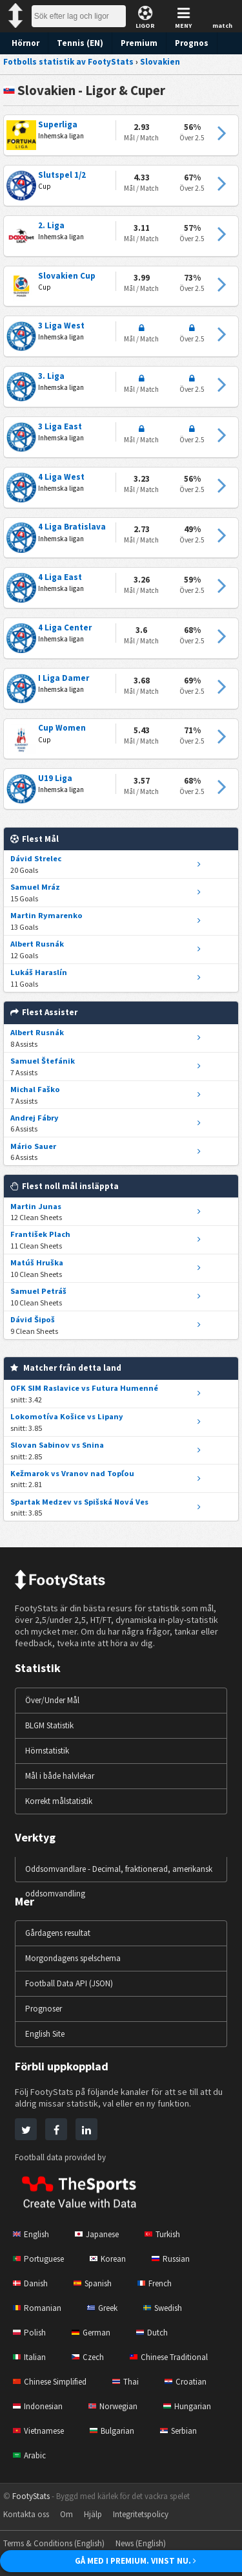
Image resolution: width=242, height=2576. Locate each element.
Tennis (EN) (77, 43)
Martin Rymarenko (43, 915)
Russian (176, 2259)
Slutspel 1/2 (61, 175)
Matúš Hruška (35, 1262)
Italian (29, 2357)
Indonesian (39, 2406)
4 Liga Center (63, 627)
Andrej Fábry (33, 1117)
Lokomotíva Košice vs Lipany (63, 1416)
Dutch (155, 2332)
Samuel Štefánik (40, 1061)
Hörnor (25, 43)
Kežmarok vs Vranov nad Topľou (68, 1473)
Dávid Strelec (34, 858)
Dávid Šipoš (31, 1319)
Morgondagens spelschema (77, 1958)
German (93, 2332)
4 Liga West (60, 477)
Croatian (193, 2382)
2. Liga (50, 225)
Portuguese (40, 2259)
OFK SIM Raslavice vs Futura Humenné (80, 1388)
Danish (31, 2283)
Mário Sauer (32, 1146)
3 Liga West (60, 325)
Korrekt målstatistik (61, 1801)
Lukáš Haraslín (37, 972)
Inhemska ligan (62, 136)
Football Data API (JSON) (72, 1983)
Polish (30, 2332)
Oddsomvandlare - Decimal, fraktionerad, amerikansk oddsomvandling (100, 1881)
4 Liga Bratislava (69, 526)
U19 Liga (55, 778)
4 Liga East (58, 577)
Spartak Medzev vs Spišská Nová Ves (78, 1502)
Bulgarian (117, 2431)
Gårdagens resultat (60, 1933)
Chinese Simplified (53, 2382)
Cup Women (60, 728)
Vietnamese (40, 2431)
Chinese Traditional (173, 2357)
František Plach (38, 1234)
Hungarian (192, 2406)
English (32, 2234)
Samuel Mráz (34, 887)
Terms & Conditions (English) (57, 2543)
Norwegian (117, 2406)
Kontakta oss (27, 2514)
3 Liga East (58, 426)
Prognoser (44, 2008)
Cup (44, 186)
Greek (104, 2308)
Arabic (30, 2455)
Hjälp (97, 2514)
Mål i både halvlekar (62, 1776)
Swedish (167, 2308)
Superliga (56, 124)
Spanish (96, 2283)
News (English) (151, 2543)
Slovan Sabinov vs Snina (54, 1445)
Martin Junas (34, 1206)
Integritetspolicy (148, 2514)
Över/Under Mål (54, 1700)
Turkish (169, 2234)
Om (69, 2514)
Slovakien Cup (65, 276)
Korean (111, 2259)
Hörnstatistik (49, 1750)
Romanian (37, 2308)
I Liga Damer (62, 678)
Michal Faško (34, 1089)
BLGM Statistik (52, 1725)
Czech (89, 2357)
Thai (132, 2382)
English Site (46, 2034)
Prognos (184, 43)
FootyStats (32, 2496)
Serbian (185, 2431)
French (160, 2283)
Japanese (100, 2234)
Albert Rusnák (35, 944)
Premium (133, 43)
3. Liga (50, 376)
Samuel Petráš (36, 1291)
